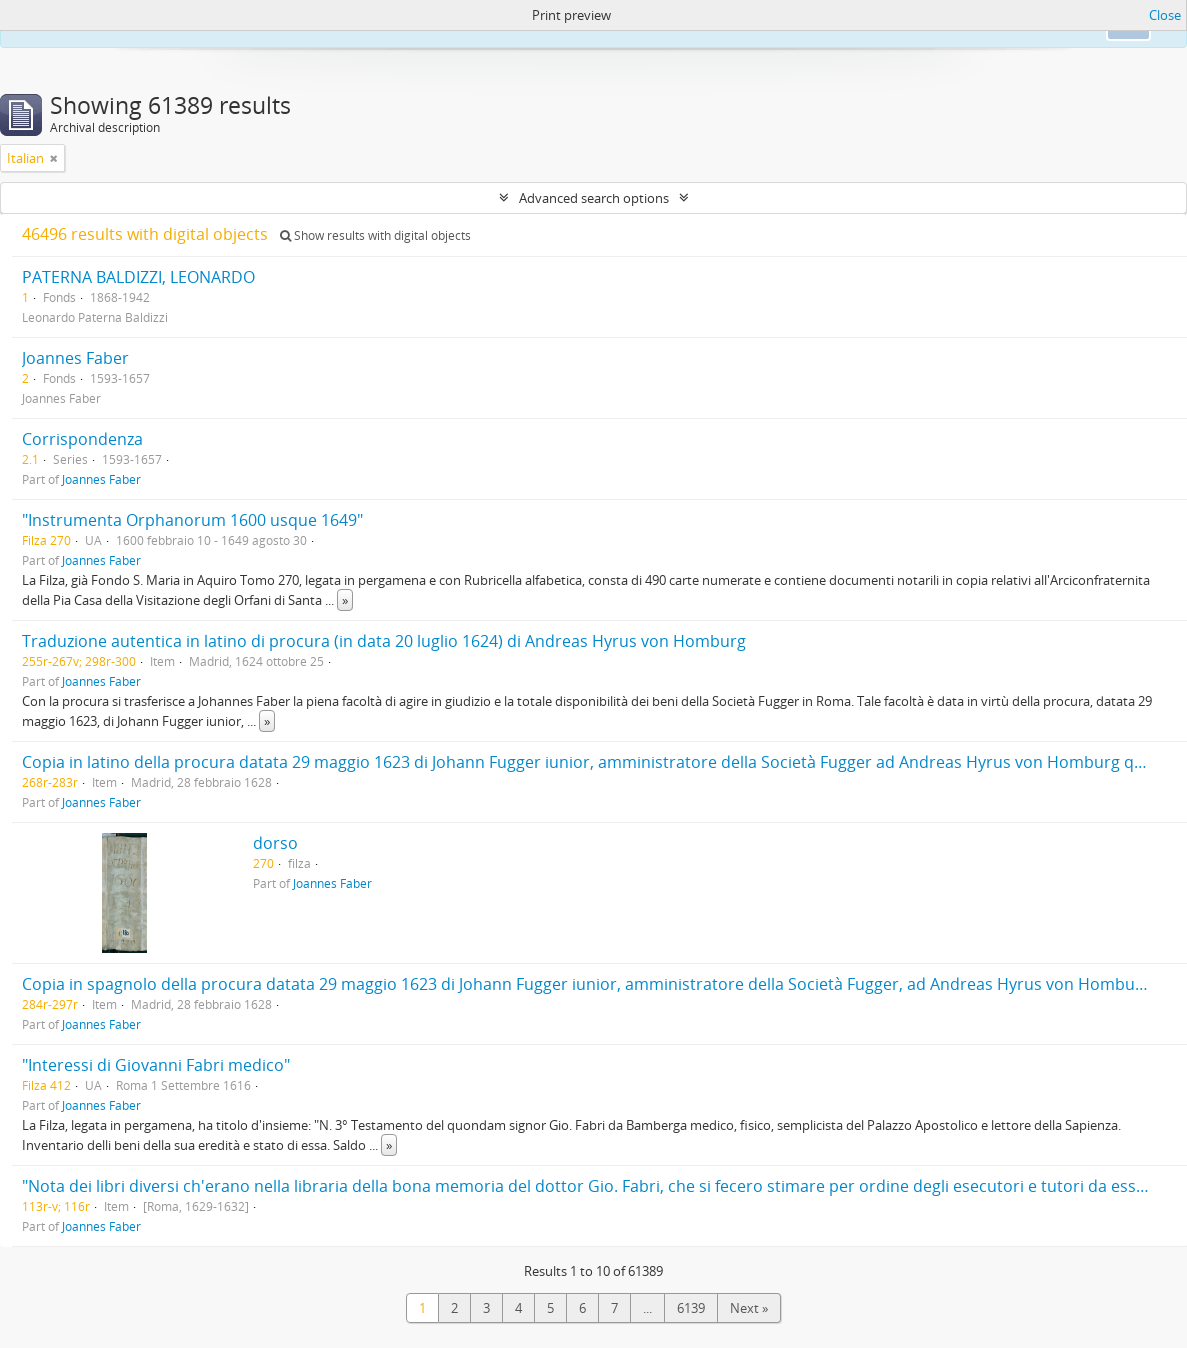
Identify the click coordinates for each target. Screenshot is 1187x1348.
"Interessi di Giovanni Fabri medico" (156, 1065)
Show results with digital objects (375, 235)
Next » (749, 1308)
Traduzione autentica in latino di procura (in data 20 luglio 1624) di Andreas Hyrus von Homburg (384, 641)
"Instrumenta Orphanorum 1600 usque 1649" (192, 520)
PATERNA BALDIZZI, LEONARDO (138, 277)
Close (1165, 15)
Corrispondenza (82, 439)
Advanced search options (594, 198)
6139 (691, 1308)
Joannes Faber (75, 358)
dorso (275, 843)
